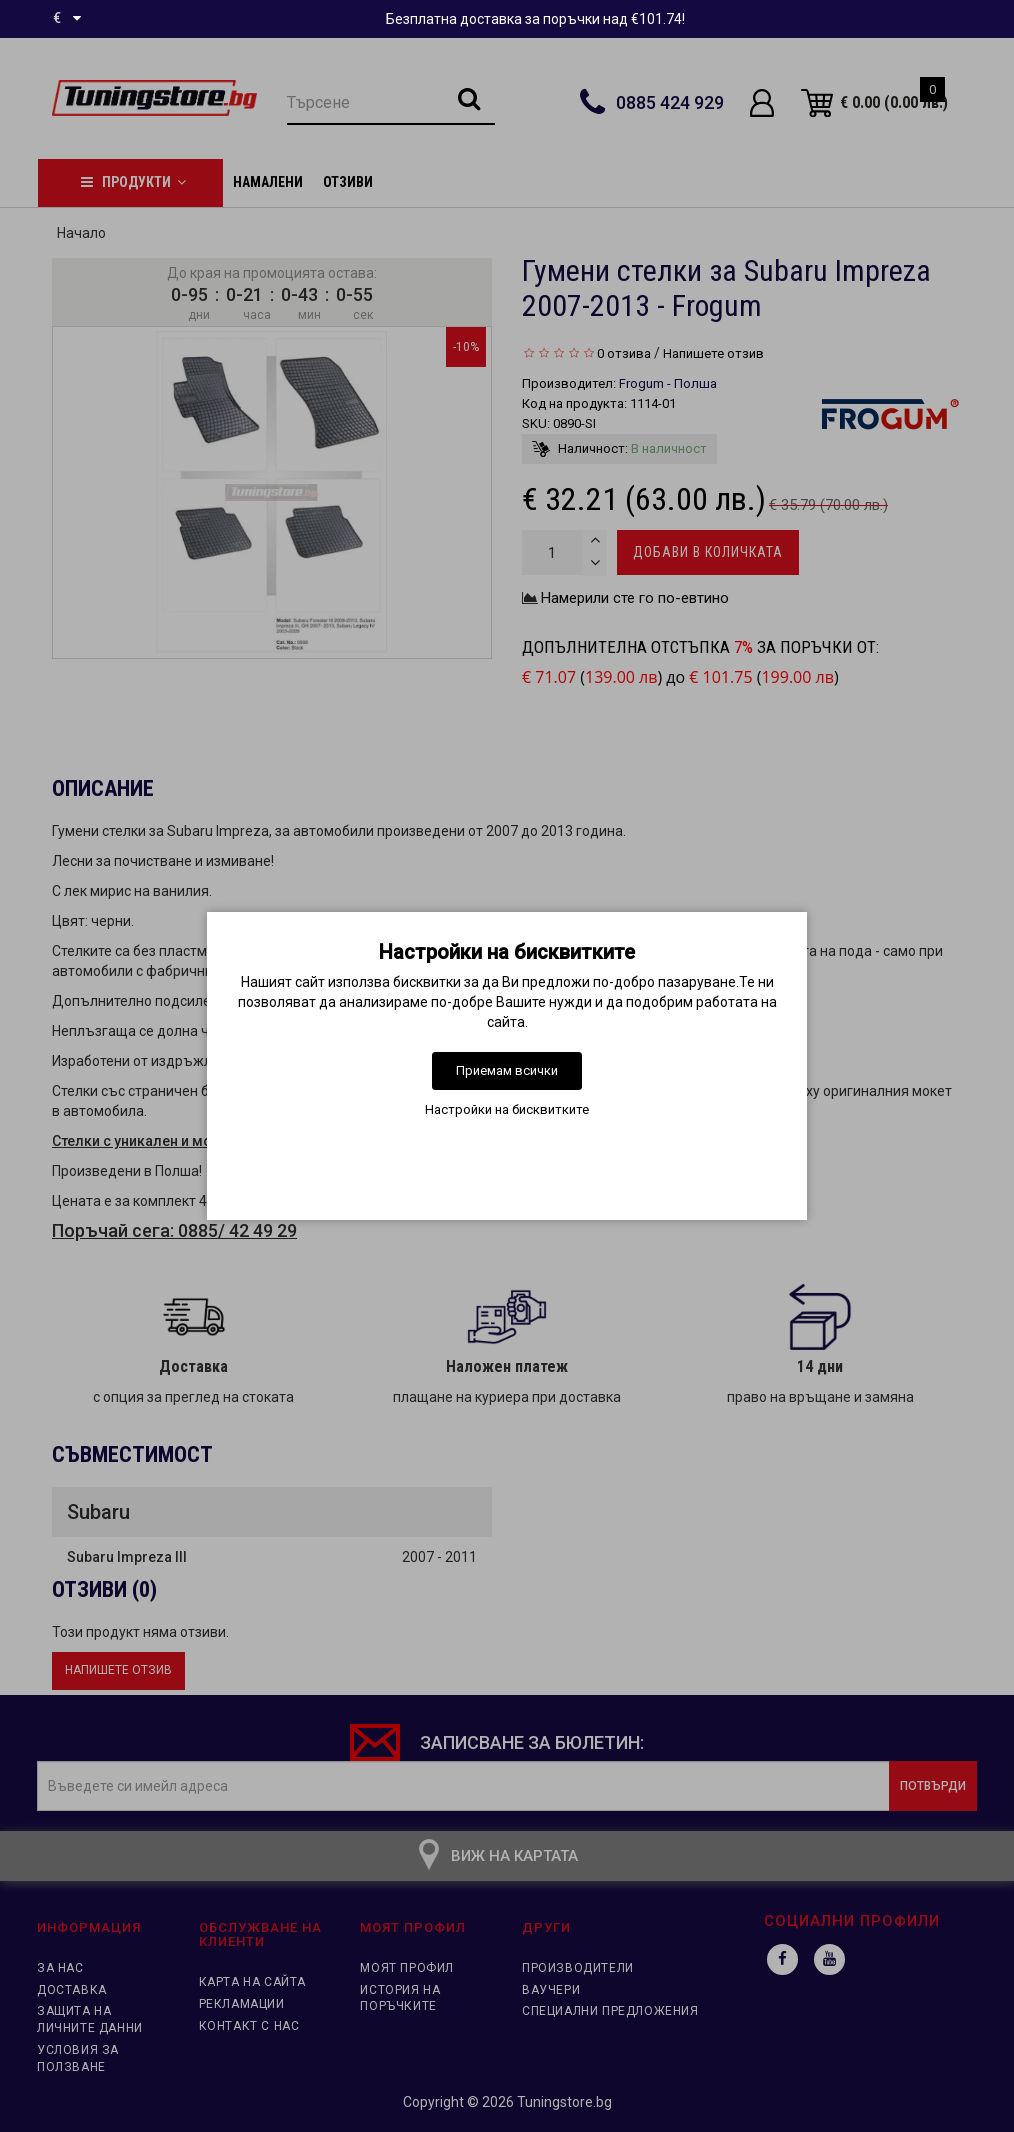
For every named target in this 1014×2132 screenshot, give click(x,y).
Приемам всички (507, 1070)
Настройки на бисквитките (507, 1109)
